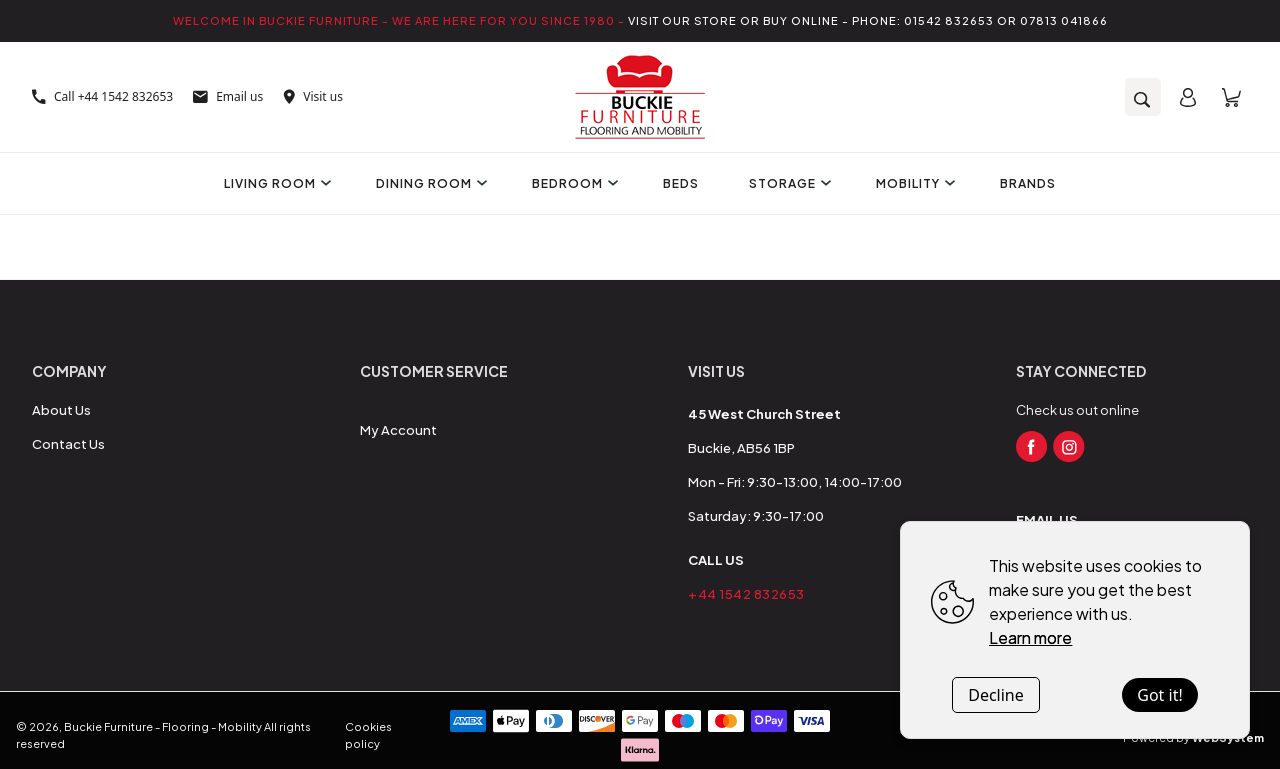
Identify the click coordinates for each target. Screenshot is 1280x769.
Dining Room (429, 183)
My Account (398, 430)
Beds (681, 183)
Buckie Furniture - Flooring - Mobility (163, 726)
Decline (996, 695)
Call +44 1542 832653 (102, 96)
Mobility (913, 183)
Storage (787, 183)
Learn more (1030, 637)
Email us (228, 96)
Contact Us (68, 444)
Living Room (275, 183)
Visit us (313, 96)
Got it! (1159, 695)
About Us (61, 410)
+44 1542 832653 (746, 594)
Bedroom (572, 183)
